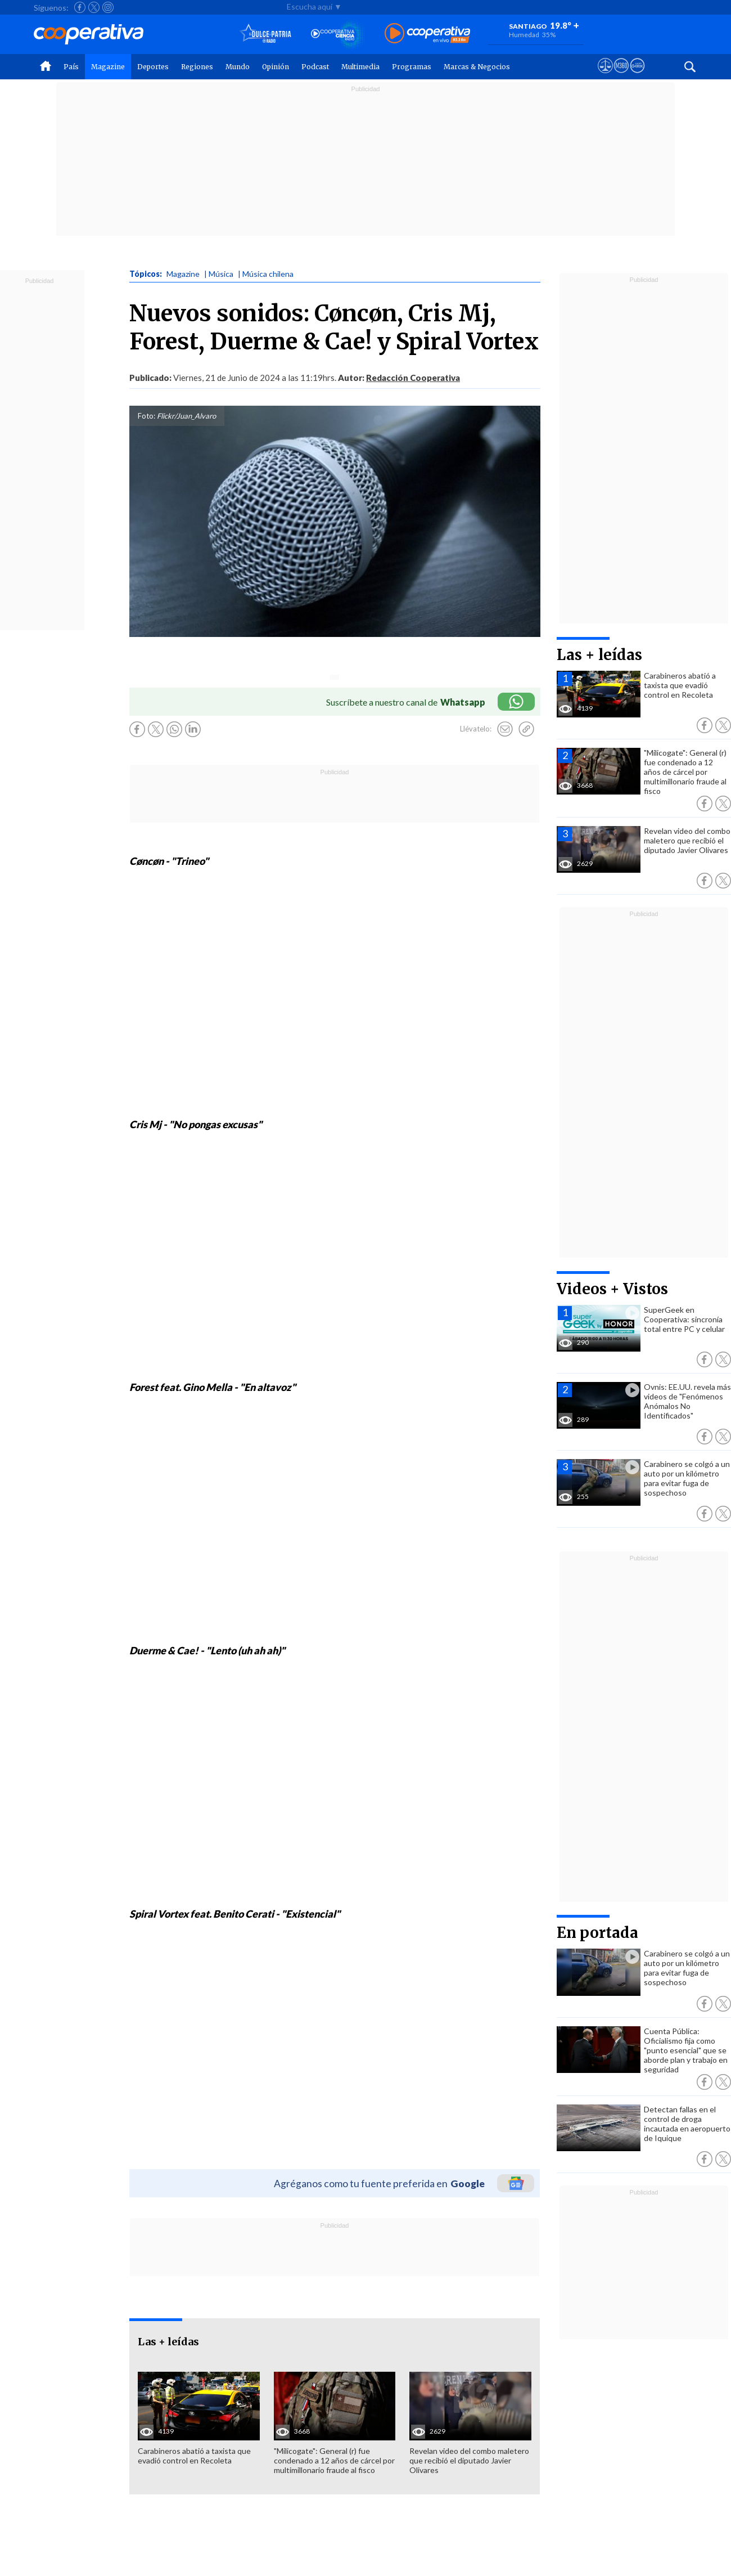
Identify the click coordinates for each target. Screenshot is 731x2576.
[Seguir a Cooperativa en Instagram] (108, 7)
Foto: (146, 415)
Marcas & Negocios (477, 66)
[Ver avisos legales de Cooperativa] (605, 76)
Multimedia (360, 66)
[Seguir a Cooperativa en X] (94, 7)
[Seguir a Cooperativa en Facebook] (79, 7)
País (71, 66)
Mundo (237, 66)
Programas (411, 66)
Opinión (275, 66)
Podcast (315, 66)
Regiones (197, 66)
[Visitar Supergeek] (637, 76)
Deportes (153, 66)
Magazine (108, 66)
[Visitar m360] (621, 76)
